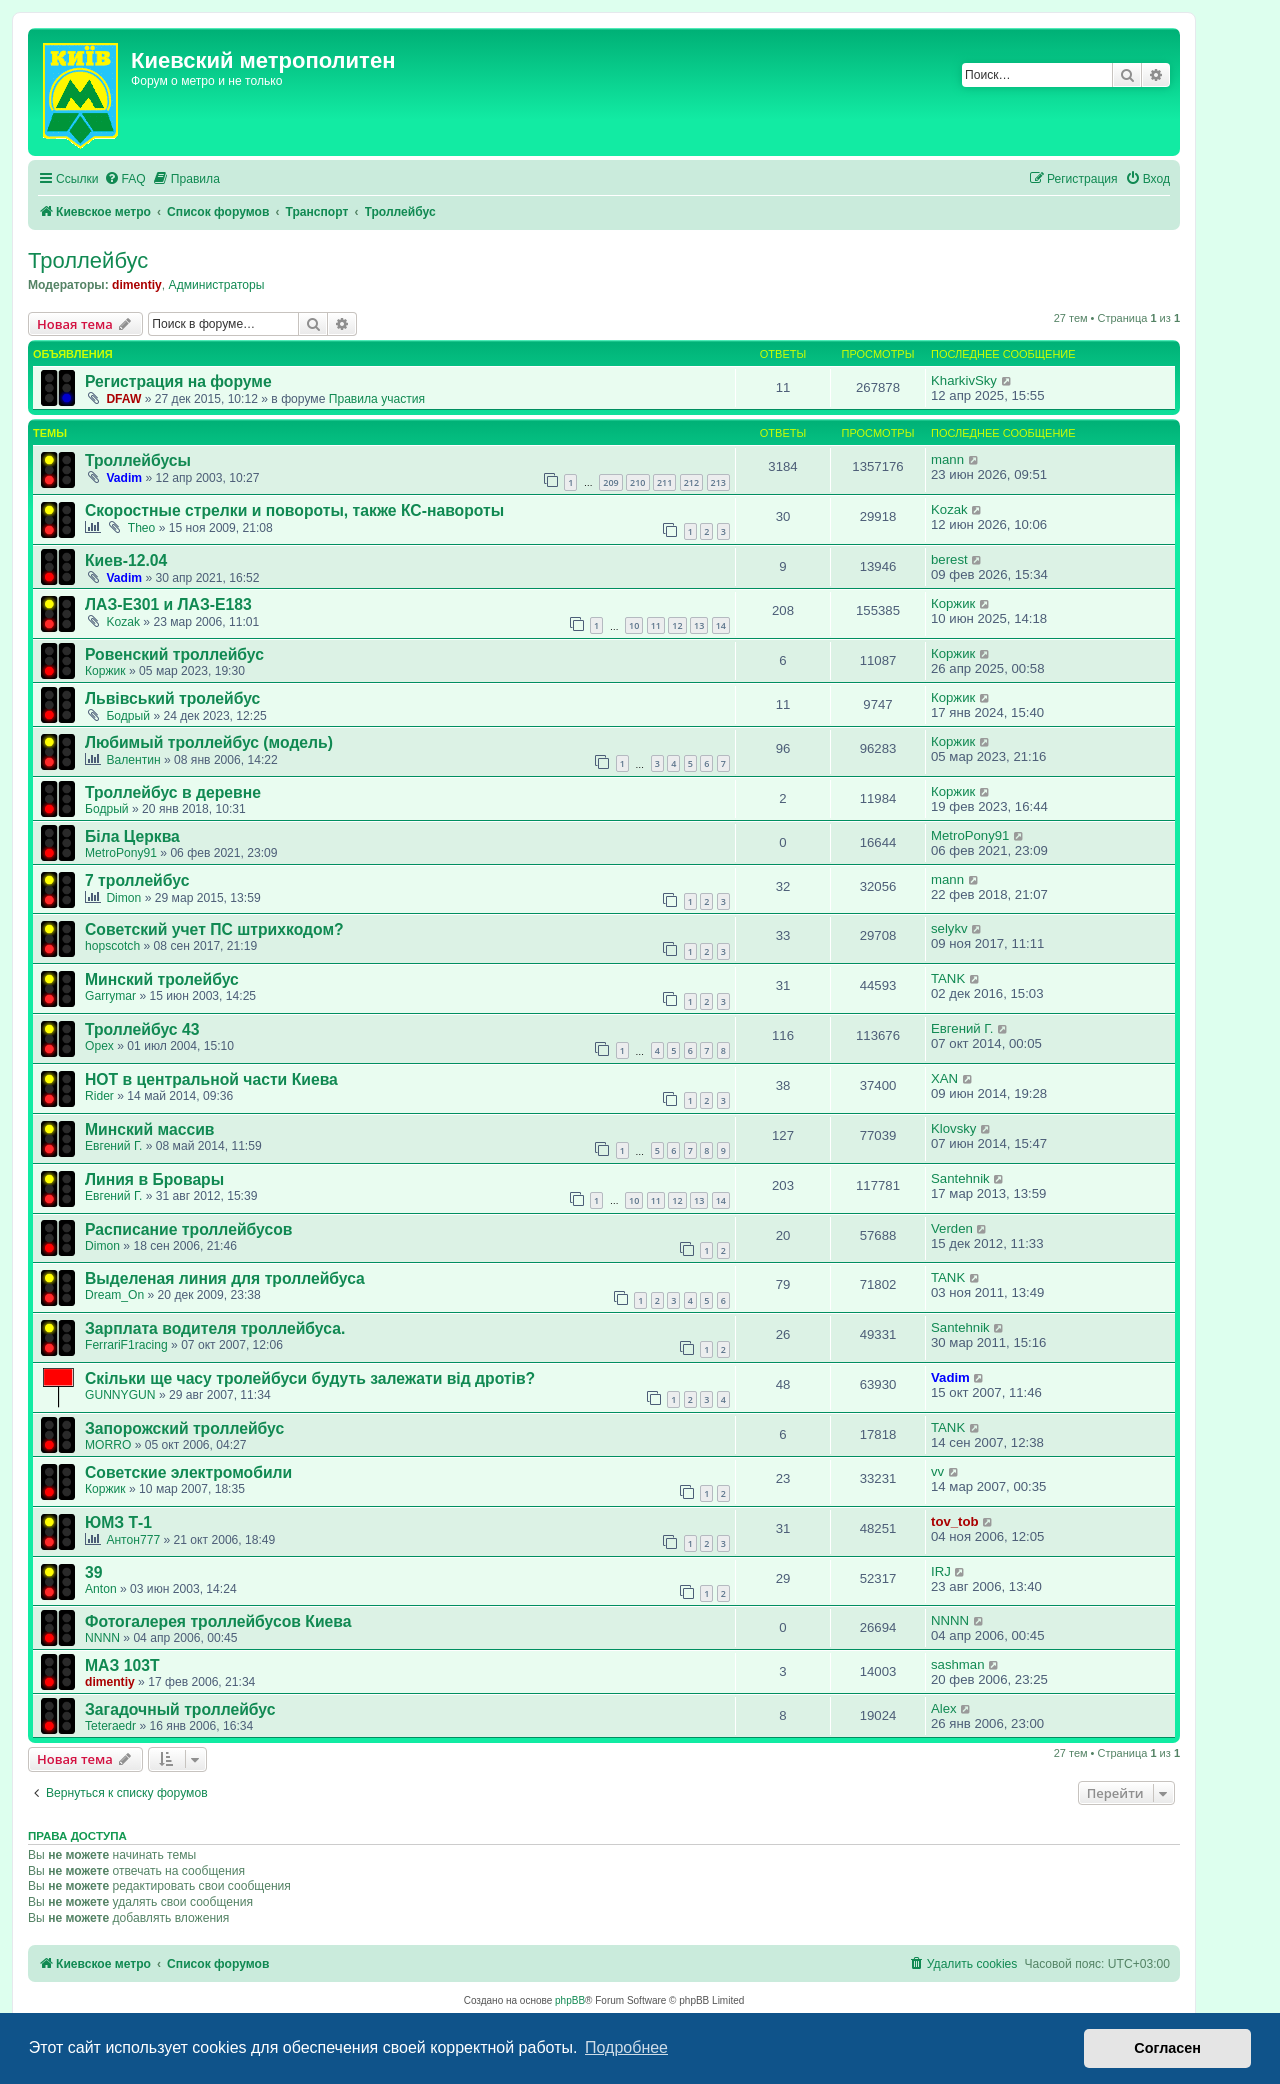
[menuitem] (125, 179)
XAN (944, 1078)
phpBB (570, 2000)
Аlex (944, 1708)
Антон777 (133, 1540)
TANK (948, 978)
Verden (952, 1228)
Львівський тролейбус (172, 698)
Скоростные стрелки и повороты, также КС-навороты (294, 510)
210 (637, 482)
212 (691, 482)
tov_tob (955, 1521)
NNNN (102, 1638)
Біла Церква (132, 836)
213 (718, 482)
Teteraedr (110, 1726)
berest (949, 559)
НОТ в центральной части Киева (211, 1079)
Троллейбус (88, 260)
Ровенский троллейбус (174, 654)
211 (664, 482)
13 (699, 625)
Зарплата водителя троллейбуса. (215, 1328)
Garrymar (110, 996)
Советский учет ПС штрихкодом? (214, 929)
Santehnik (960, 1178)
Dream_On (114, 1295)
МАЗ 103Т (122, 1665)
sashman (958, 1664)
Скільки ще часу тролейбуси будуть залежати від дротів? (310, 1378)
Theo (142, 528)
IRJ (941, 1571)
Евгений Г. (962, 1028)
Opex (99, 1046)
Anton (101, 1589)
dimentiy (137, 285)
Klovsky (953, 1128)
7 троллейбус (137, 880)
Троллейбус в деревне (173, 792)
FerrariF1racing (126, 1345)
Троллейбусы (138, 460)
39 (93, 1572)
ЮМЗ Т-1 (118, 1522)
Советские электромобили (188, 1472)
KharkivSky (964, 380)
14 (721, 625)
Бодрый (128, 716)
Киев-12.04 (126, 560)
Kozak (949, 509)
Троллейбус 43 (142, 1029)
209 (610, 482)
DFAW (123, 399)
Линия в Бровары (154, 1179)
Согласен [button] (1167, 2048)
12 (677, 625)
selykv (949, 928)
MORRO (108, 1445)
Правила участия (377, 399)
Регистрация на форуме (178, 381)
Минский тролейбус (162, 979)
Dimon (123, 898)
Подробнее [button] (626, 2047)
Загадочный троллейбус (180, 1709)
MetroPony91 (121, 853)
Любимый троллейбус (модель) (209, 742)
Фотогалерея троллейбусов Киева (218, 1621)
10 (634, 625)
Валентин (133, 760)
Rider (99, 1096)
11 (656, 625)
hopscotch (112, 946)
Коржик (953, 603)
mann (947, 459)
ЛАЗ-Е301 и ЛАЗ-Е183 (168, 604)
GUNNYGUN (120, 1395)
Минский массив (150, 1129)
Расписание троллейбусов (188, 1229)
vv (937, 1471)
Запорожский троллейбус (184, 1428)
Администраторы (217, 285)
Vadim (124, 478)
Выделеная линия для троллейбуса (225, 1278)
